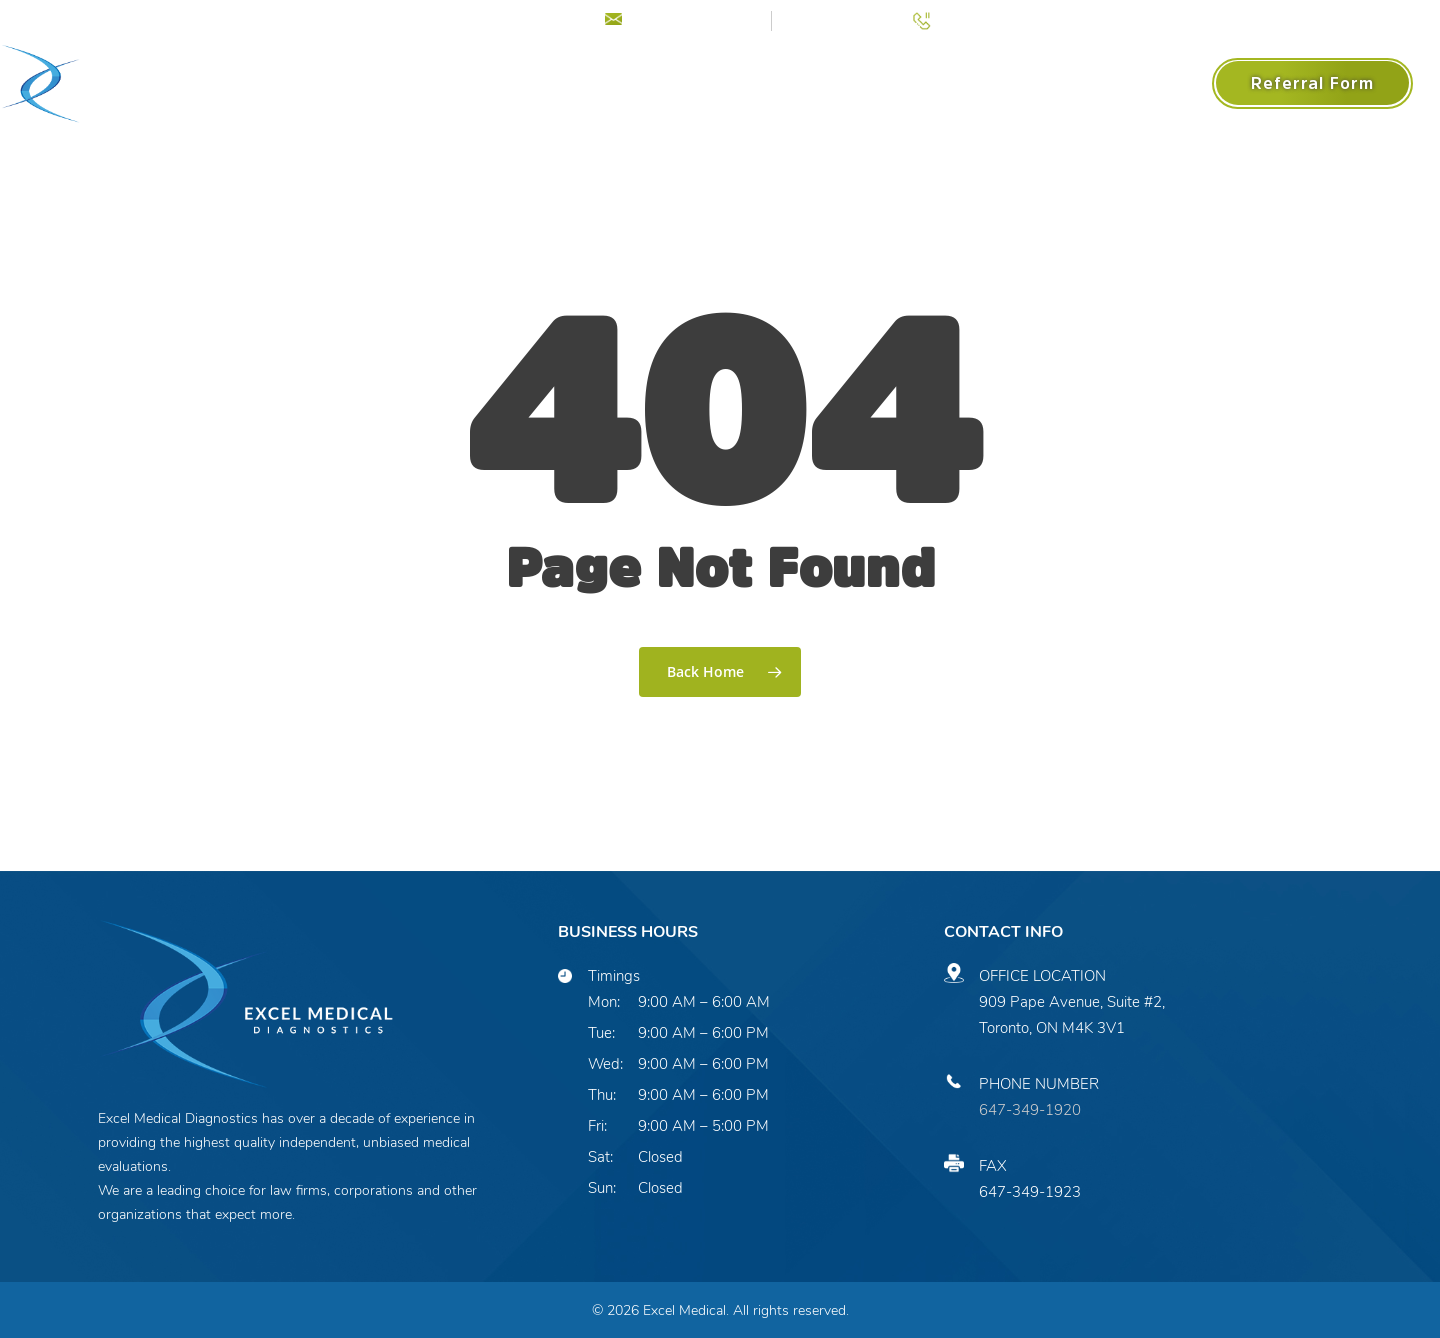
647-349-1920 (1030, 1110)
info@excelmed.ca (693, 18)
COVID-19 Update (506, 18)
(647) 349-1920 (993, 18)
